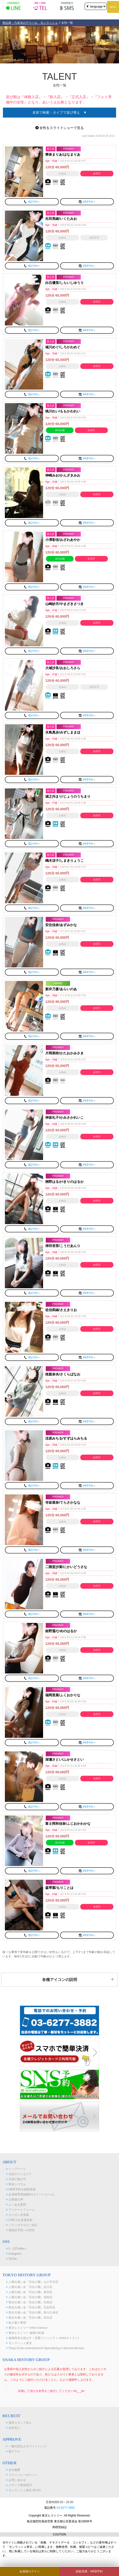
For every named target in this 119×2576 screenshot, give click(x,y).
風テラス (13, 2451)
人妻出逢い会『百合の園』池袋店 (29, 2297)
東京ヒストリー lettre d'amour (26, 2327)
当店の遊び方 (16, 2179)
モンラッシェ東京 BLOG (23, 2490)
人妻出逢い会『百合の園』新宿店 (29, 2292)
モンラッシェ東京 (19, 2343)
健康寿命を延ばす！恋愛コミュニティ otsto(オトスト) (42, 2338)
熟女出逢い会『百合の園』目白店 (29, 2317)
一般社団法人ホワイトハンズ (26, 2446)
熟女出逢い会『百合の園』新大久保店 (32, 2312)
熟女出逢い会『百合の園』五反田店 (30, 2307)
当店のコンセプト (19, 2174)
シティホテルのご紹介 (21, 2225)
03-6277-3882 (66, 2507)
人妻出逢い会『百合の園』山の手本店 (32, 2282)
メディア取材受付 (19, 2485)
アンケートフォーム (20, 2209)
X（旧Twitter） (17, 2248)
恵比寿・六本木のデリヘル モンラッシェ (30, 23)
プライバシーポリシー (21, 2475)
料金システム (16, 2184)
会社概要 (13, 2470)
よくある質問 (16, 2204)
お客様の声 (14, 2199)
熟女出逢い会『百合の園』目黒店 (29, 2302)
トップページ (16, 2169)
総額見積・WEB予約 (89, 2571)
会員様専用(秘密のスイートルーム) (30, 2194)
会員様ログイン (29, 2571)
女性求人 (13, 2428)
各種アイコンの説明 (59, 1980)
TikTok (11, 2258)
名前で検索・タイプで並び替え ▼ (59, 112)
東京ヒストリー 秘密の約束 (25, 2333)
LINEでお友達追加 (19, 2220)
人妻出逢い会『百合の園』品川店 (29, 2287)
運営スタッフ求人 (19, 2422)
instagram (13, 2253)
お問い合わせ (16, 2480)
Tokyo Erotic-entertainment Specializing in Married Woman (45, 2348)
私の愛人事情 (16, 2322)
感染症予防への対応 (20, 2230)
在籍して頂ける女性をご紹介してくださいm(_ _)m (51, 2391)
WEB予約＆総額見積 (21, 2189)
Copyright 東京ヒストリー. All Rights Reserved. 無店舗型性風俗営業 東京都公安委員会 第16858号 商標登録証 (59, 2521)
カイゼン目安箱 (17, 2215)
